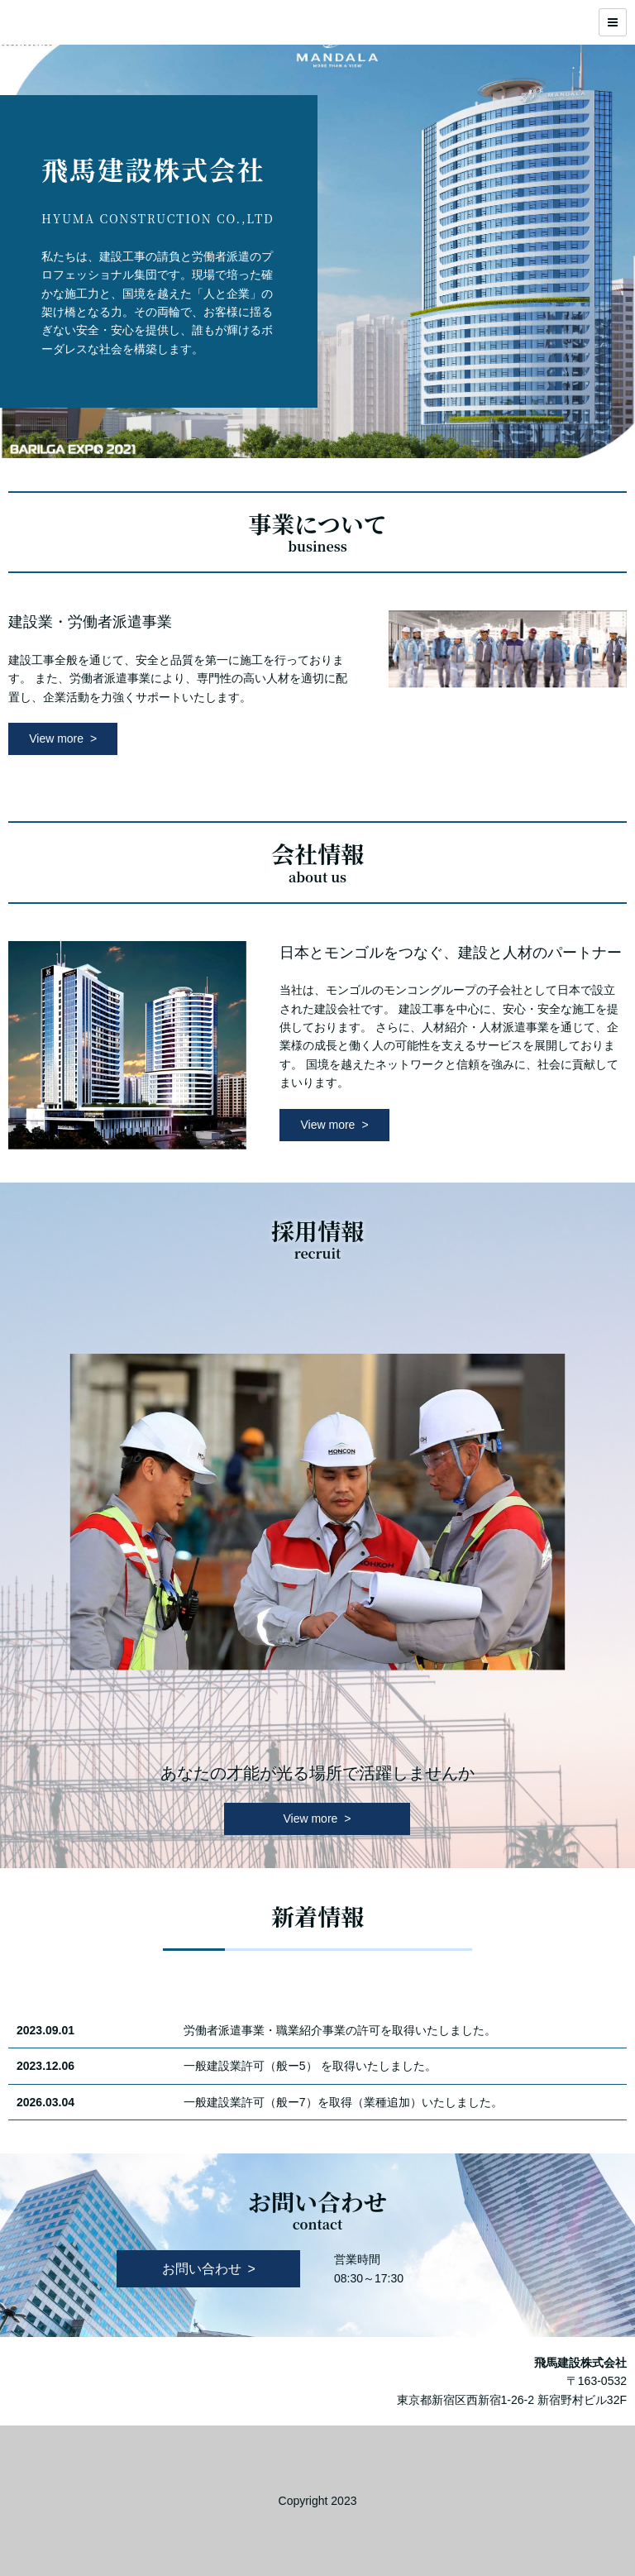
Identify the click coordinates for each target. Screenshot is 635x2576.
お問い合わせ (201, 2269)
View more (56, 738)
